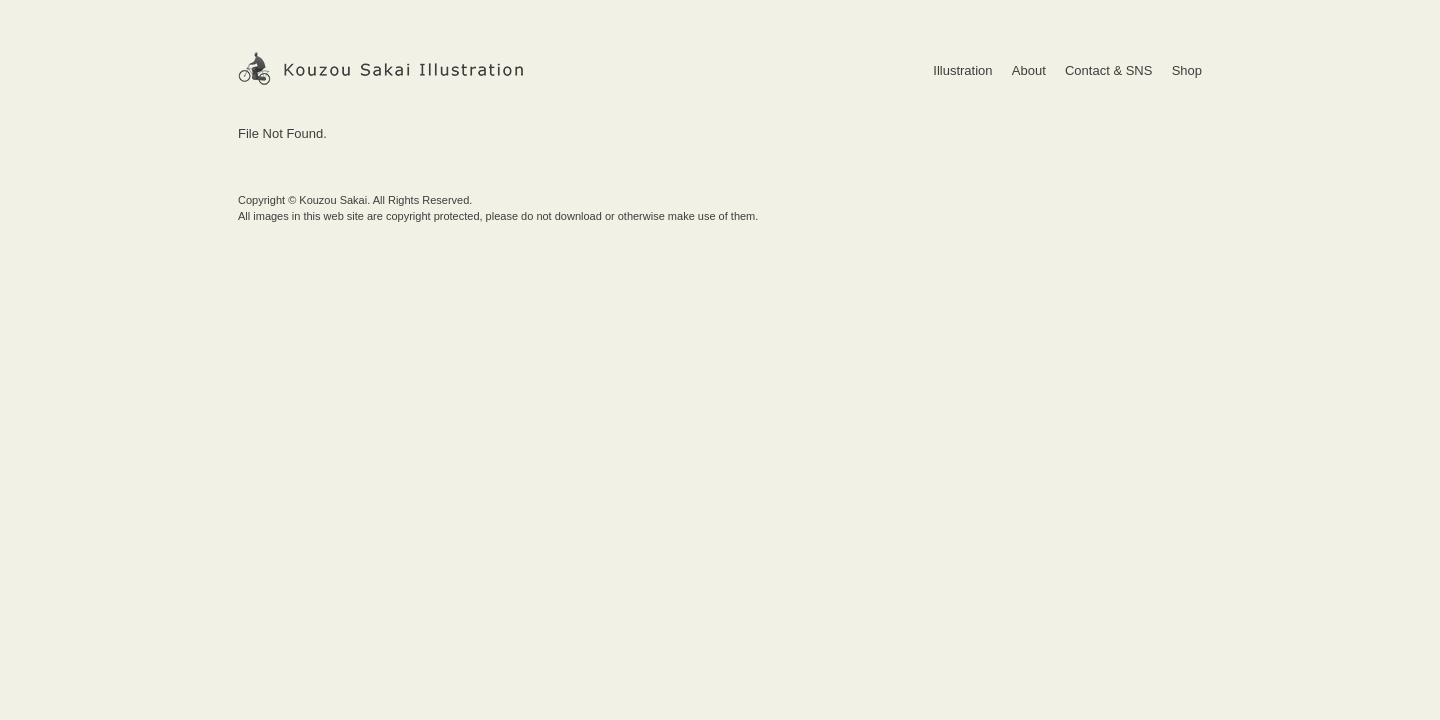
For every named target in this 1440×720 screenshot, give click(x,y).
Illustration (962, 70)
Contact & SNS (1108, 70)
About (1029, 70)
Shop (1187, 70)
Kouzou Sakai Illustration (381, 68)
